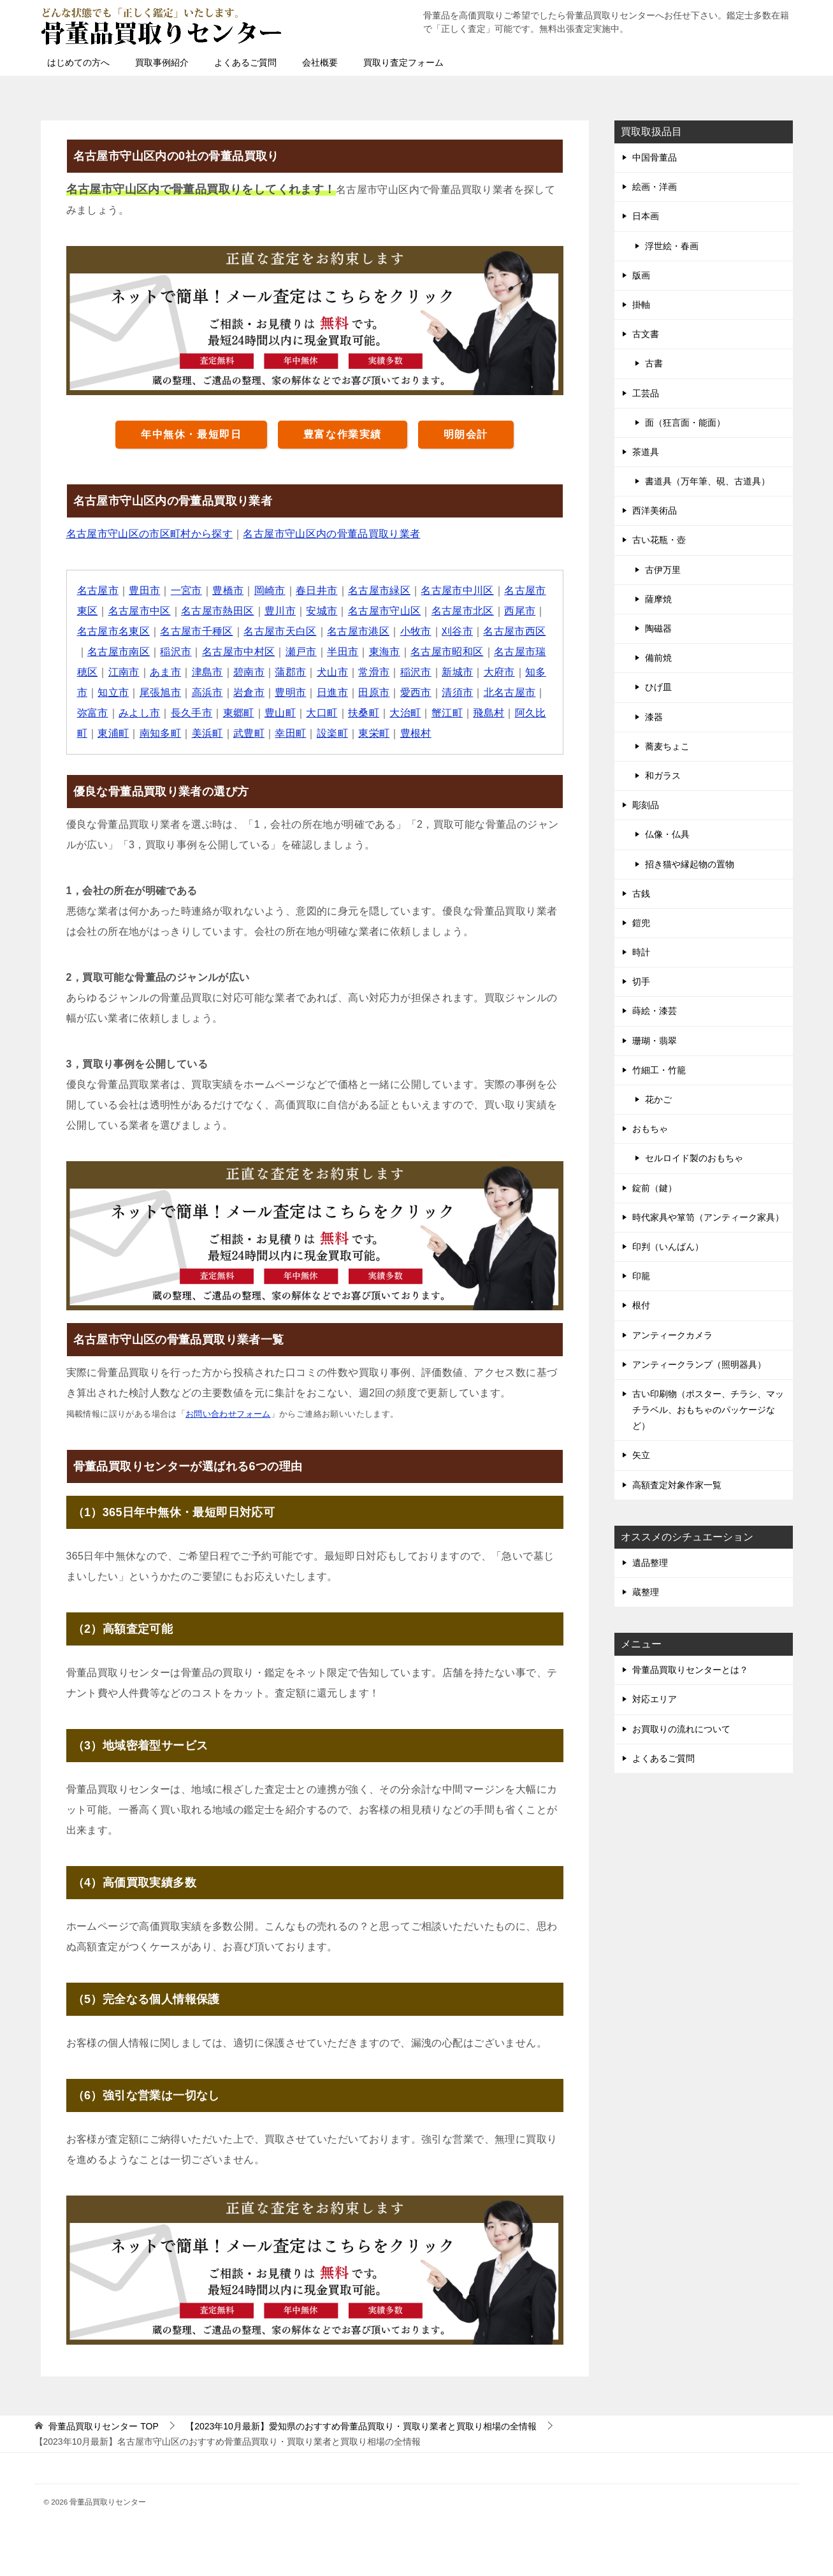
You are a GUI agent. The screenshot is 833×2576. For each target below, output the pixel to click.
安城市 (322, 610)
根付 (641, 1305)
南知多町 (161, 733)
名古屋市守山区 (385, 610)
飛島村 (489, 712)
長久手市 (192, 712)
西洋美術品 (654, 510)
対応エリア (654, 1699)
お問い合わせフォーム (228, 1414)
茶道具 (645, 452)
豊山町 (280, 712)
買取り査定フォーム (403, 62)
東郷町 (238, 712)
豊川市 (280, 610)
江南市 (124, 672)
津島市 (207, 672)
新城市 (458, 672)
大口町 (322, 712)
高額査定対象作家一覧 (676, 1485)
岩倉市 (249, 692)
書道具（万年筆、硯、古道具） (707, 481)
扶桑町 (364, 712)
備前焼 (658, 658)
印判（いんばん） (668, 1246)
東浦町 (113, 733)
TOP (103, 2426)
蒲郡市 (291, 672)
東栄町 (374, 733)
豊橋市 (228, 590)
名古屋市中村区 (238, 651)
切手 (641, 981)
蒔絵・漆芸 (654, 1011)
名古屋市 (98, 590)
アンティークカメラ (672, 1335)
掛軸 (641, 305)
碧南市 (249, 672)
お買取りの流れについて (681, 1729)
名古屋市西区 (515, 631)
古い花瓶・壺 (659, 540)
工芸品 (645, 393)
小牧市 (416, 631)
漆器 (654, 717)
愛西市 (416, 692)
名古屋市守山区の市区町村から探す (149, 533)
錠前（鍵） (654, 1188)
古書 (654, 363)
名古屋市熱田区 (218, 610)
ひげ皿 (658, 687)
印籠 (641, 1276)
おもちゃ (650, 1129)
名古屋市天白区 (280, 631)
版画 (641, 275)
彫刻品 (645, 805)
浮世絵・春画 (672, 246)
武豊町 (249, 733)
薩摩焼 (658, 599)
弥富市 (92, 712)
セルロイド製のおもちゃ (694, 1158)
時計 (641, 952)
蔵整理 (645, 1592)
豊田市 (145, 590)
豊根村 (416, 733)
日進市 (333, 692)
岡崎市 (270, 590)
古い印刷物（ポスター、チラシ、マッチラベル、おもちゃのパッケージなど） (708, 1410)
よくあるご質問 (245, 62)
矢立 (641, 1455)
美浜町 (207, 733)
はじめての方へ (78, 62)
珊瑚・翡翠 (654, 1041)
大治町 (406, 712)
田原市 (374, 692)
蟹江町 (447, 712)
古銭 (641, 893)
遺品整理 (650, 1563)
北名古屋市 (510, 692)
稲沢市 (176, 651)
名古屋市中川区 (458, 590)
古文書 (645, 334)
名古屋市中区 (139, 610)
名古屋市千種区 (197, 631)
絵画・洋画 (654, 187)
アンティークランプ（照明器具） (699, 1364)
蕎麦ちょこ (667, 746)
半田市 (343, 651)
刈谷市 (458, 631)
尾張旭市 (161, 692)
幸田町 (291, 733)
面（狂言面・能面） (685, 422)
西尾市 (521, 610)
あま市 (165, 672)
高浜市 (207, 692)
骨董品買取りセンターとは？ (690, 1670)
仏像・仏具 (667, 834)
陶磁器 (658, 628)
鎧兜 (641, 923)
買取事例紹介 (162, 62)
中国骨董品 (654, 157)
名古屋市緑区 (380, 590)
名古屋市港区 (359, 631)
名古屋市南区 (118, 651)
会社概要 (320, 62)
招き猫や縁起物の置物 (689, 864)
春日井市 (317, 590)
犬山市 (333, 672)
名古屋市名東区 (113, 631)
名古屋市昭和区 (447, 651)
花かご (658, 1099)
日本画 (645, 216)
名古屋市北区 (463, 610)
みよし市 (140, 712)
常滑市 (374, 672)
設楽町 (333, 733)
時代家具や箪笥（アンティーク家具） (708, 1217)
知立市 (113, 692)
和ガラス (663, 776)
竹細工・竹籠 (659, 1070)
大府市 (500, 672)
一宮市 (186, 590)
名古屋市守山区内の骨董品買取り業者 (332, 533)
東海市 (385, 651)
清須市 (458, 692)
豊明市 (291, 692)
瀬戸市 (301, 651)
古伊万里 (663, 570)
